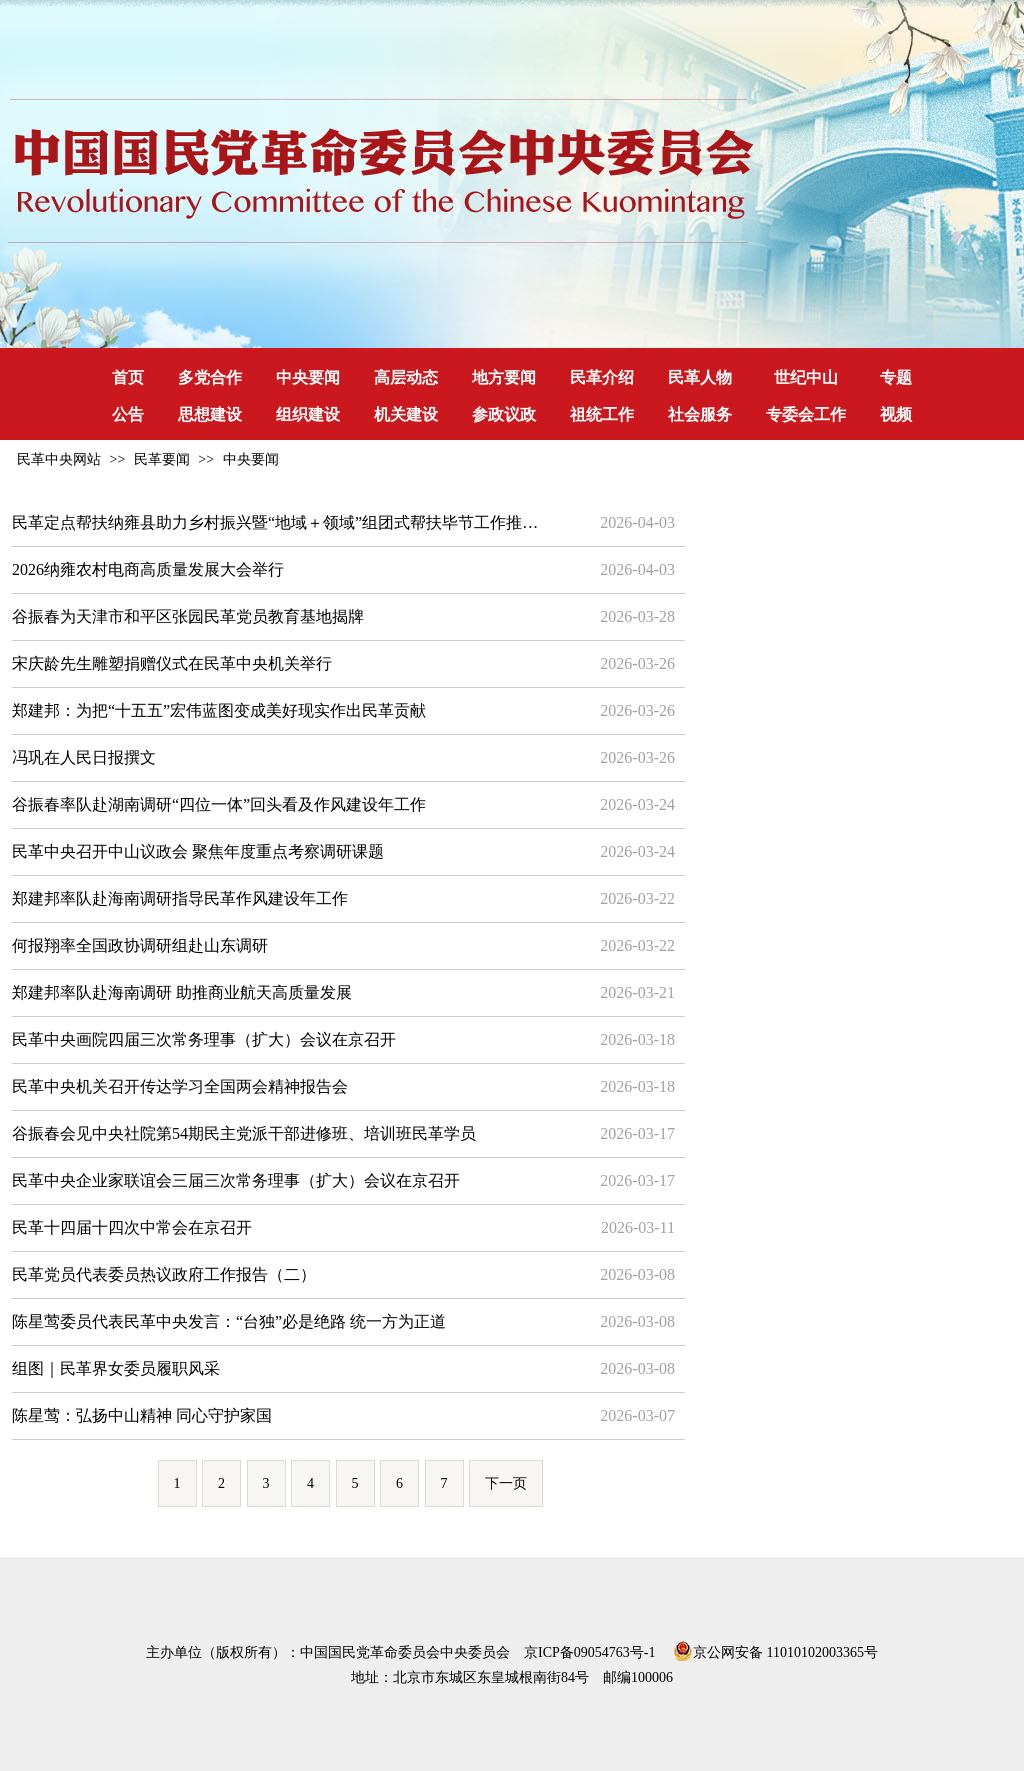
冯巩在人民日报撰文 (84, 757)
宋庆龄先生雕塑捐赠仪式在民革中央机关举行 (172, 663)
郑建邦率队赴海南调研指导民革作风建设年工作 (180, 898)
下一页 (506, 1483)
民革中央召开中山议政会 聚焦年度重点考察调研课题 (198, 851)
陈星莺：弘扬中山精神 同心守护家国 (142, 1415)
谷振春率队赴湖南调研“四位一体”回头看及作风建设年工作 (219, 804)
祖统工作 (602, 414)
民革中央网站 (59, 459)
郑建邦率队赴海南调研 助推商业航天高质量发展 (182, 992)
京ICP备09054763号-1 (589, 1652)
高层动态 (406, 377)
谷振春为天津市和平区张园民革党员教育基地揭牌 (188, 616)
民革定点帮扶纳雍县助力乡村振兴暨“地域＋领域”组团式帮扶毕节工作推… (275, 522)
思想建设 (210, 414)
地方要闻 (504, 377)
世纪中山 (806, 377)
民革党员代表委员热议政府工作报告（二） (164, 1274)
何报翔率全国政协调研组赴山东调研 (140, 945)
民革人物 (700, 377)
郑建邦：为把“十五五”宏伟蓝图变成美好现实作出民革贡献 (219, 710)
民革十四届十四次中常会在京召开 (132, 1227)
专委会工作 (806, 414)
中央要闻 (308, 377)
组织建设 (308, 414)
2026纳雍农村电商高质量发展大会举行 (148, 569)
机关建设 (406, 414)
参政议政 (504, 414)
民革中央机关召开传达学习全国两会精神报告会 (180, 1086)
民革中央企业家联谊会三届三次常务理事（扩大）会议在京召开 (236, 1180)
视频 (896, 414)
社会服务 (700, 414)
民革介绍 (602, 377)
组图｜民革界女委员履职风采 (116, 1368)
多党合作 (210, 377)
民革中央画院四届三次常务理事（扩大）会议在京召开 (204, 1039)
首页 (128, 377)
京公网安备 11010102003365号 (775, 1649)
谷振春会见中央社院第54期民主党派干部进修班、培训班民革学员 (244, 1133)
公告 (128, 414)
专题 (896, 377)
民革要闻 (162, 459)
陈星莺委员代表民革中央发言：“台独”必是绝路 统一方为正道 (229, 1321)
